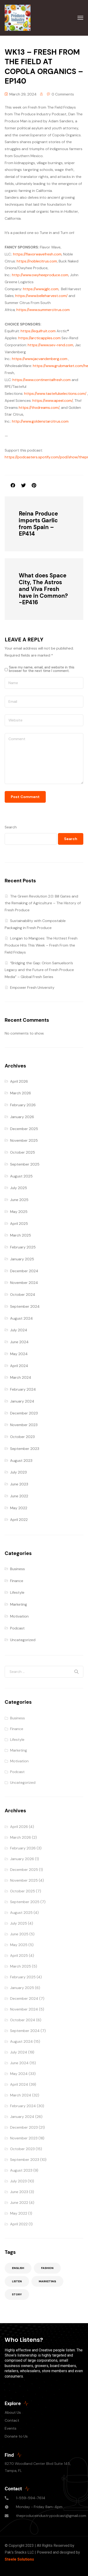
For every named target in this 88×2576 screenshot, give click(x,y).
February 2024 (23, 1389)
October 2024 (22, 1294)
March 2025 (20, 1235)
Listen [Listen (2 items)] (17, 2281)
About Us (13, 2412)
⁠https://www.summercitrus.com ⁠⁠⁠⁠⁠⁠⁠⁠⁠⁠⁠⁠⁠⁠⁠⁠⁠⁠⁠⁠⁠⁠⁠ (43, 309)
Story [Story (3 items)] (17, 2294)
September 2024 (25, 1306)
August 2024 (21, 1318)
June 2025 (19, 1199)
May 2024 (19, 1353)
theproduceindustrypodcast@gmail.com (51, 2515)
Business (17, 1568)
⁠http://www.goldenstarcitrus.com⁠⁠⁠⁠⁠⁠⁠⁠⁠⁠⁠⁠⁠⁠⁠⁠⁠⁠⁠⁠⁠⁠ (40, 421)
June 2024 (19, 1341)
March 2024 (20, 1377)
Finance (16, 1580)
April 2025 (19, 1223)
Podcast (17, 1628)
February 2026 (23, 1104)
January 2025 (22, 1259)
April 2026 (19, 1081)
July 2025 (18, 1187)
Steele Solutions (19, 2559)
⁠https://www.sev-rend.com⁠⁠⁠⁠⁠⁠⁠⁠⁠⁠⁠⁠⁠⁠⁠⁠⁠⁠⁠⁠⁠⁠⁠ (50, 345)
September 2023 (24, 1448)
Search (11, 827)
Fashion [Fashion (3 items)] (47, 2268)
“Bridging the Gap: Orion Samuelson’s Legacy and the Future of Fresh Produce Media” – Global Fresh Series (39, 970)
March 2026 (20, 1093)
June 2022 (19, 1496)
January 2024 (22, 1401)
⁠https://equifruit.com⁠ (38, 331)
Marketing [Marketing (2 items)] (47, 2281)
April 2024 (19, 1365)
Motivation (19, 1616)
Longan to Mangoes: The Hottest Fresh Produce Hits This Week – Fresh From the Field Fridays (41, 945)
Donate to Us (16, 2436)
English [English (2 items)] (18, 2268)
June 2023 (19, 1484)
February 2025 (23, 1247)
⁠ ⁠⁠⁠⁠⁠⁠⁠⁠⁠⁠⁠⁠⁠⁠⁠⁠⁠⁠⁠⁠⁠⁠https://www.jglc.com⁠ (40, 288)
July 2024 (18, 1330)
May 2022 (18, 1507)
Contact (12, 2420)
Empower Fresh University (32, 987)
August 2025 (21, 1176)
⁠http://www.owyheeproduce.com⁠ (40, 274)
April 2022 (19, 1519)
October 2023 (22, 1436)
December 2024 (24, 1271)
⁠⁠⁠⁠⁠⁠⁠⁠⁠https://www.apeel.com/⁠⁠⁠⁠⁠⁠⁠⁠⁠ (52, 400)
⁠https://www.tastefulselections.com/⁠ (55, 393)
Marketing (18, 1604)
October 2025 (22, 1152)
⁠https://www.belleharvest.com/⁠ (41, 295)
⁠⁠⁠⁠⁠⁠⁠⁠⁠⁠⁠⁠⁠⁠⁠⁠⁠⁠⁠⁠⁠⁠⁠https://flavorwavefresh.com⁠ (37, 254)
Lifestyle (17, 1592)
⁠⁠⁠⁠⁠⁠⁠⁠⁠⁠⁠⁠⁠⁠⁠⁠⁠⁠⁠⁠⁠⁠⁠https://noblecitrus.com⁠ (37, 261)
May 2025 (18, 1211)
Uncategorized (22, 1639)
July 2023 (18, 1472)
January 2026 (22, 1116)
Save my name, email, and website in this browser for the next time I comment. (41, 669)
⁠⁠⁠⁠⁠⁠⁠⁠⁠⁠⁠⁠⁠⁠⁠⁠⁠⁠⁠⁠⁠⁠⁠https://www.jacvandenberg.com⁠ (39, 358)
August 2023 (21, 1460)
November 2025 (24, 1140)
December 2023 (24, 1413)
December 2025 (24, 1128)
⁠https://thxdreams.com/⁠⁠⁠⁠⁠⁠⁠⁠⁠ (39, 407)
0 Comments (63, 94)
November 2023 (24, 1424)
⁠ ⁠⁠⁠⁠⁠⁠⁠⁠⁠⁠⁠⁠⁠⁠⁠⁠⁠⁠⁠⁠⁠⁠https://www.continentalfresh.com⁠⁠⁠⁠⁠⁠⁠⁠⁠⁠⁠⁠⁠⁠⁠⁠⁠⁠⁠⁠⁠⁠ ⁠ (41, 379)
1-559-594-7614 (30, 2497)
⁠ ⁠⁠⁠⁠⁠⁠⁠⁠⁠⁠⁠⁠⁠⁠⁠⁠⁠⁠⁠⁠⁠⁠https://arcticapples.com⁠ (39, 338)
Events (10, 2428)
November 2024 (24, 1282)
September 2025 (24, 1164)
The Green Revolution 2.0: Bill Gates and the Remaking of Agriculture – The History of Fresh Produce (43, 903)
